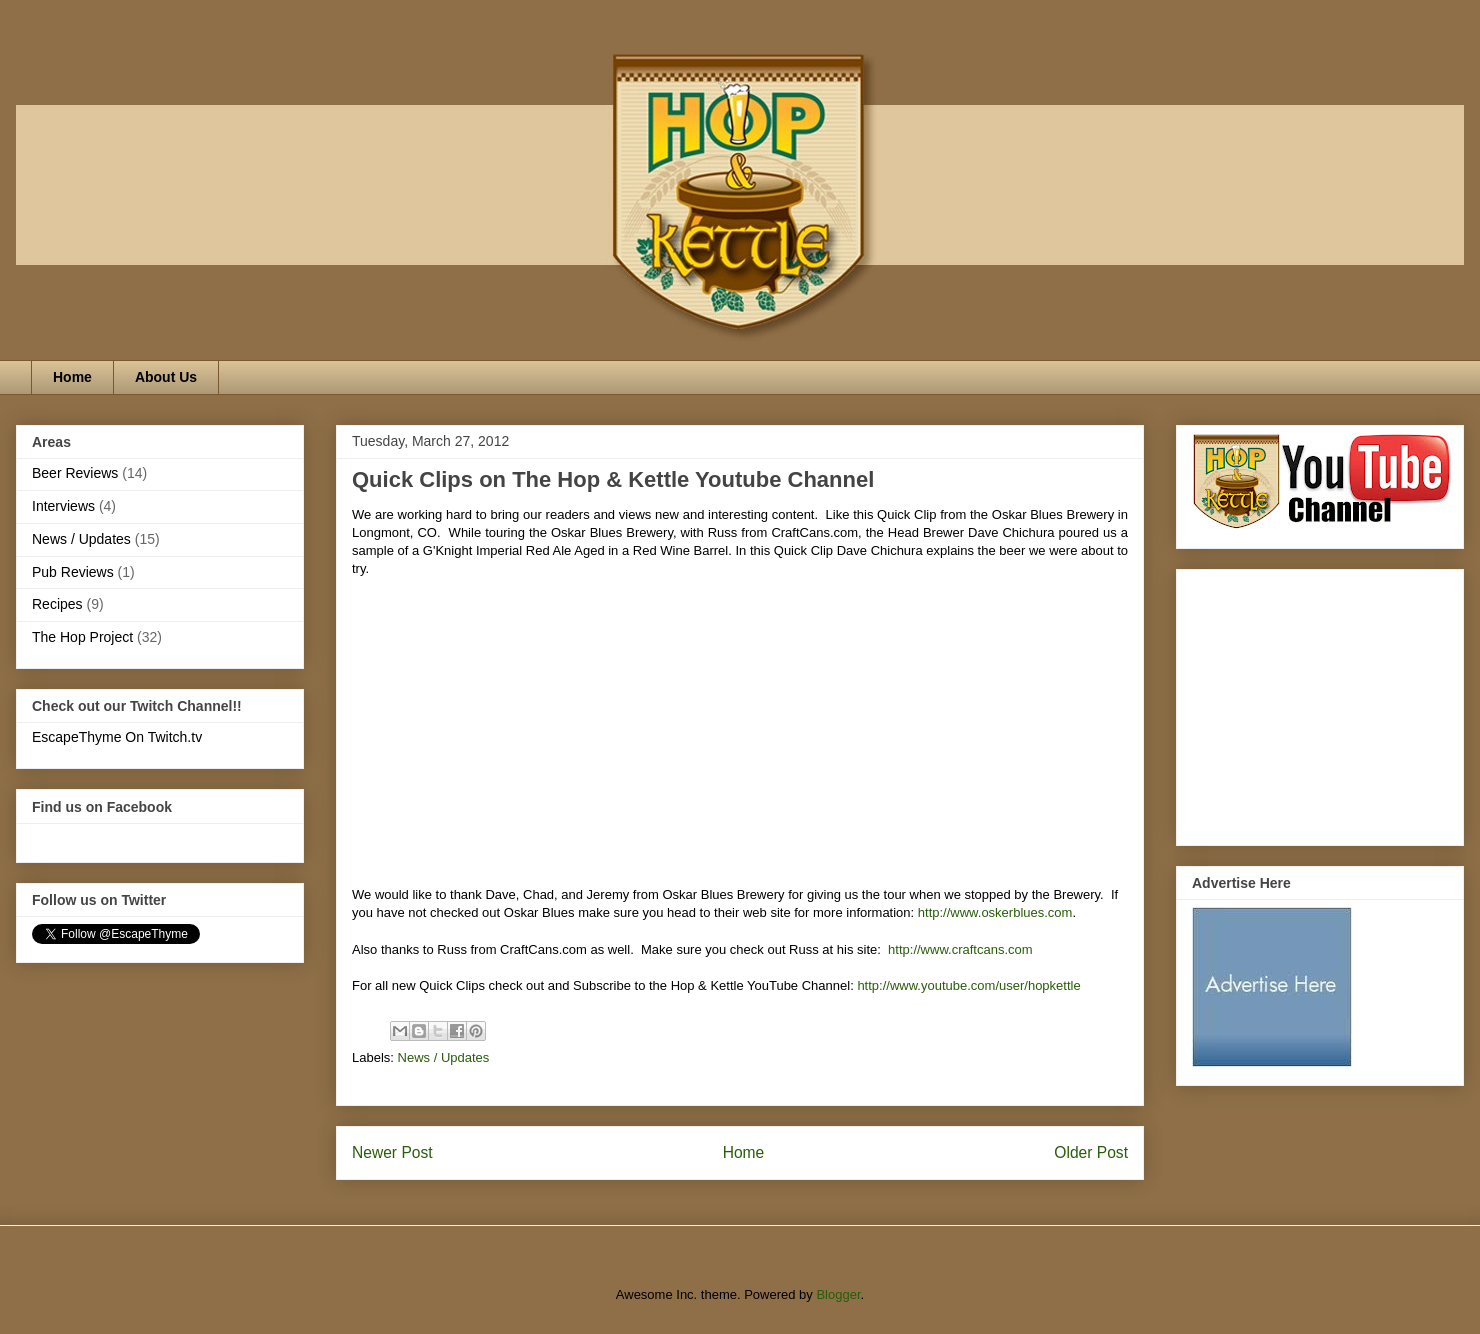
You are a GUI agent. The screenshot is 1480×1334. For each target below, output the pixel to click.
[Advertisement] (1317, 702)
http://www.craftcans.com (960, 949)
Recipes (57, 604)
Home (72, 377)
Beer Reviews (75, 473)
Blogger (838, 1294)
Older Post (1091, 1152)
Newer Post (392, 1152)
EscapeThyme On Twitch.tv (117, 737)
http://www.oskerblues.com (995, 912)
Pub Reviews (73, 572)
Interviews (63, 506)
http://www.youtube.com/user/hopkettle (968, 985)
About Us (166, 377)
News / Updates (444, 1057)
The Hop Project (82, 637)
